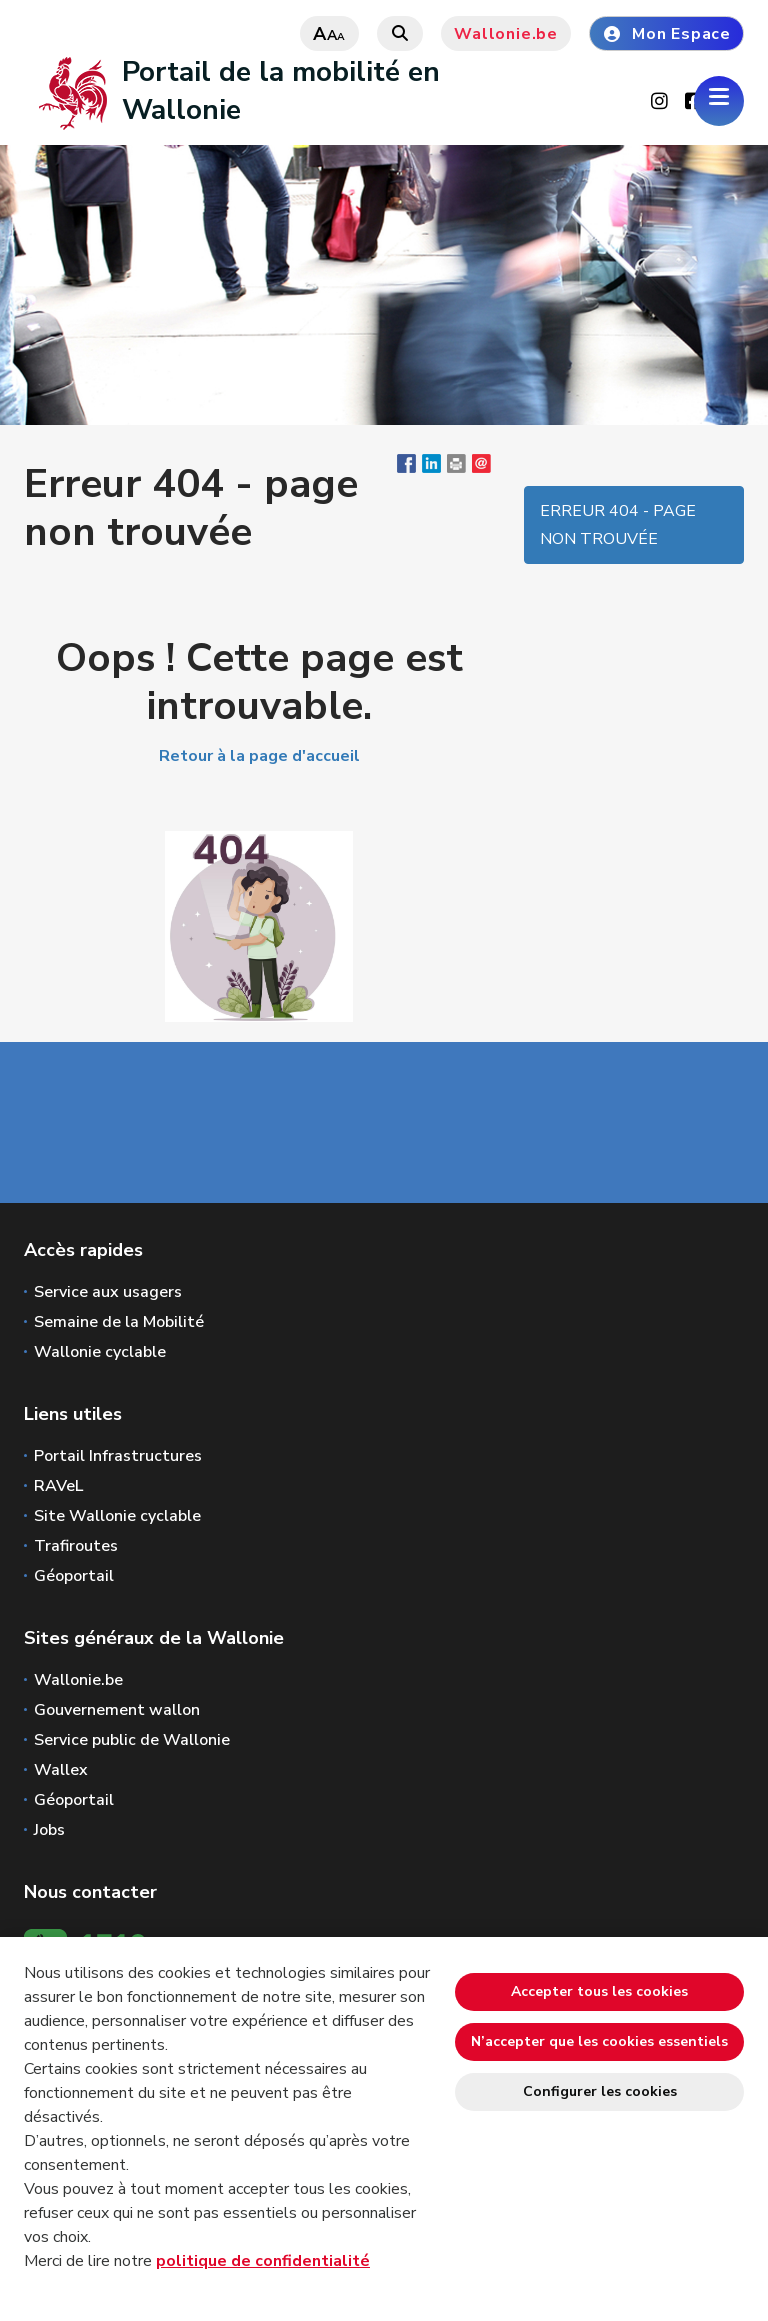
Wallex (61, 1770)
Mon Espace (666, 34)
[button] (456, 468)
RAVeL (58, 1486)
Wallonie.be (506, 34)
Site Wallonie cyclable (117, 1516)
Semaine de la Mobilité (119, 1322)
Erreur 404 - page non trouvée (618, 525)
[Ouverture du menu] (719, 101)
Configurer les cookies (600, 2091)
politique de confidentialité (263, 2261)
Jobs (49, 1830)
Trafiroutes (76, 1546)
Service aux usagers (108, 1292)
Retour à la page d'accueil (259, 756)
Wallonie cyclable (100, 1352)
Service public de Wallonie (132, 1740)
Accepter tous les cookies (599, 1991)
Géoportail (74, 1576)
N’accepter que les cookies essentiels (599, 2041)
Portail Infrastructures (118, 1456)
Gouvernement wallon (117, 1710)
